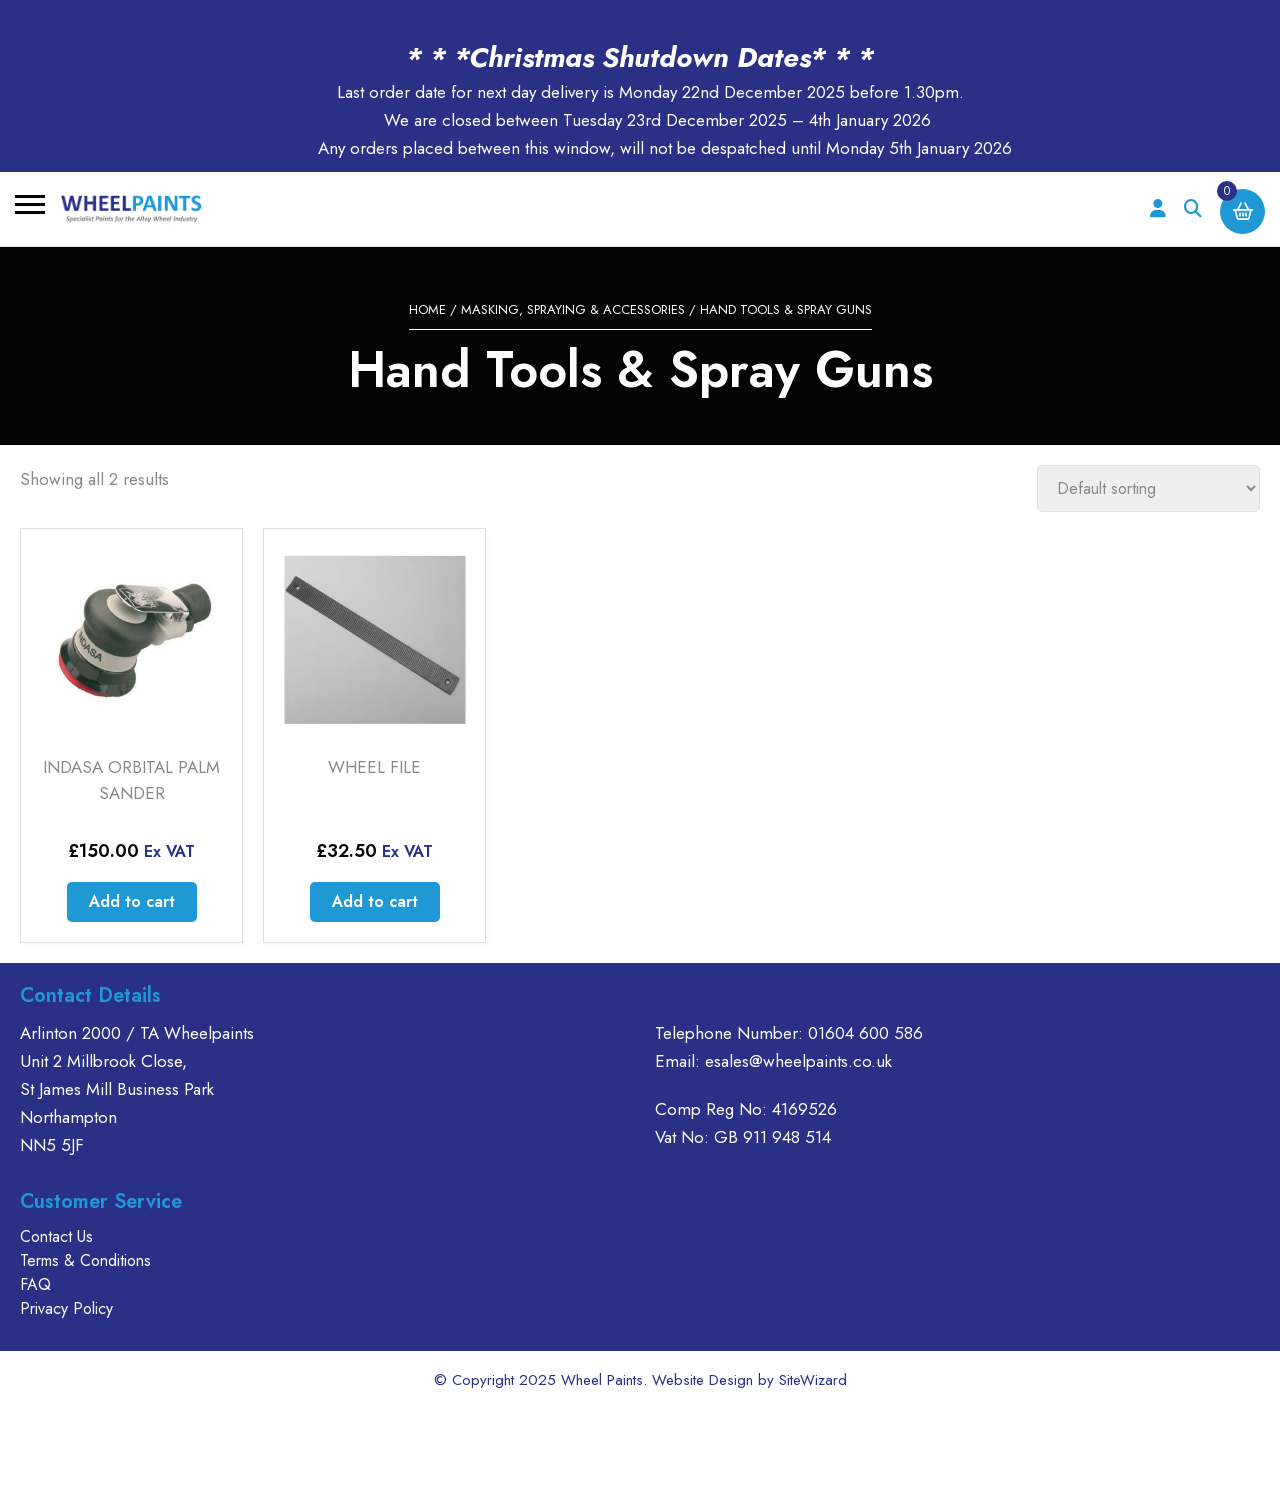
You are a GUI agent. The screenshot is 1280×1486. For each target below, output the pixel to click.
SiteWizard (813, 1380)
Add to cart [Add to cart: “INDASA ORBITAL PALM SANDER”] (132, 901)
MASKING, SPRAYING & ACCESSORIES (573, 309)
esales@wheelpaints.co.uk (798, 1061)
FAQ (35, 1284)
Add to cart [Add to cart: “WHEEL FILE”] (375, 901)
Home (427, 309)
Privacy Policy (66, 1308)
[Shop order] (1148, 488)
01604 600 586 (865, 1033)
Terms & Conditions (85, 1260)
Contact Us (56, 1236)
